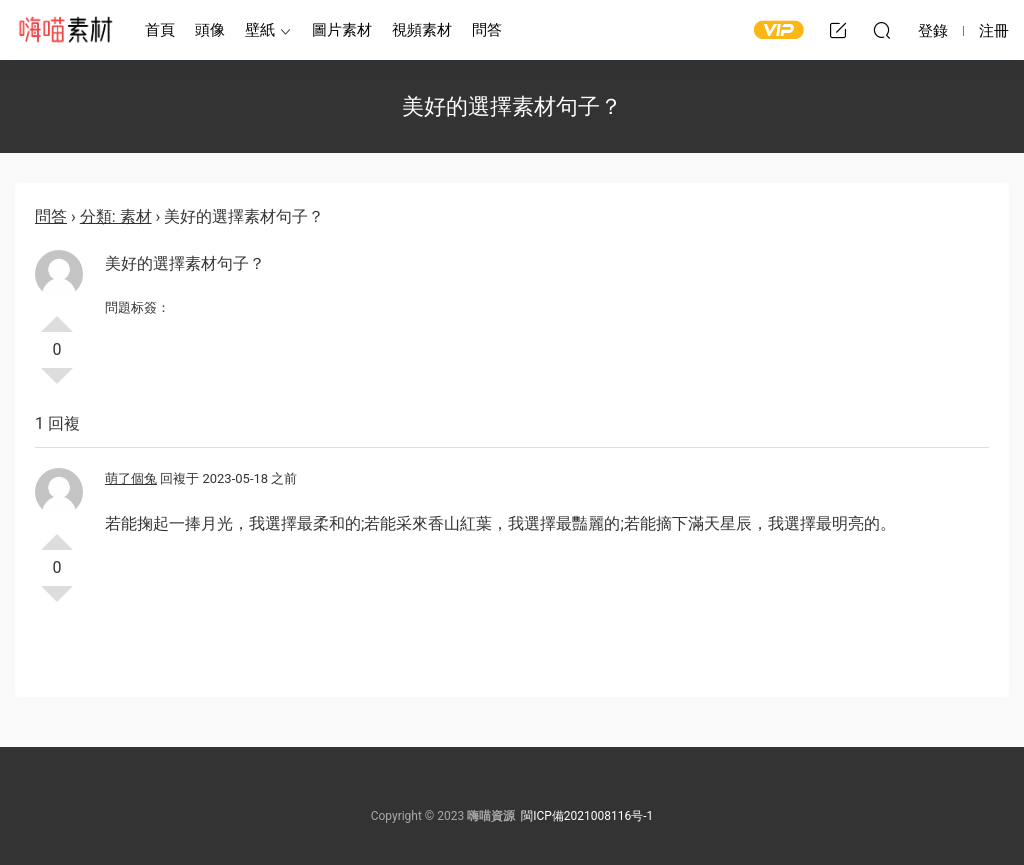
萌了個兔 (131, 478)
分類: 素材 (116, 216)
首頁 (160, 30)
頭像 (210, 30)
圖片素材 (342, 30)
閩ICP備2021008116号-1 (587, 816)
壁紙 (260, 30)
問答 (487, 30)
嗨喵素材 (65, 30)
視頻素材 (422, 30)
